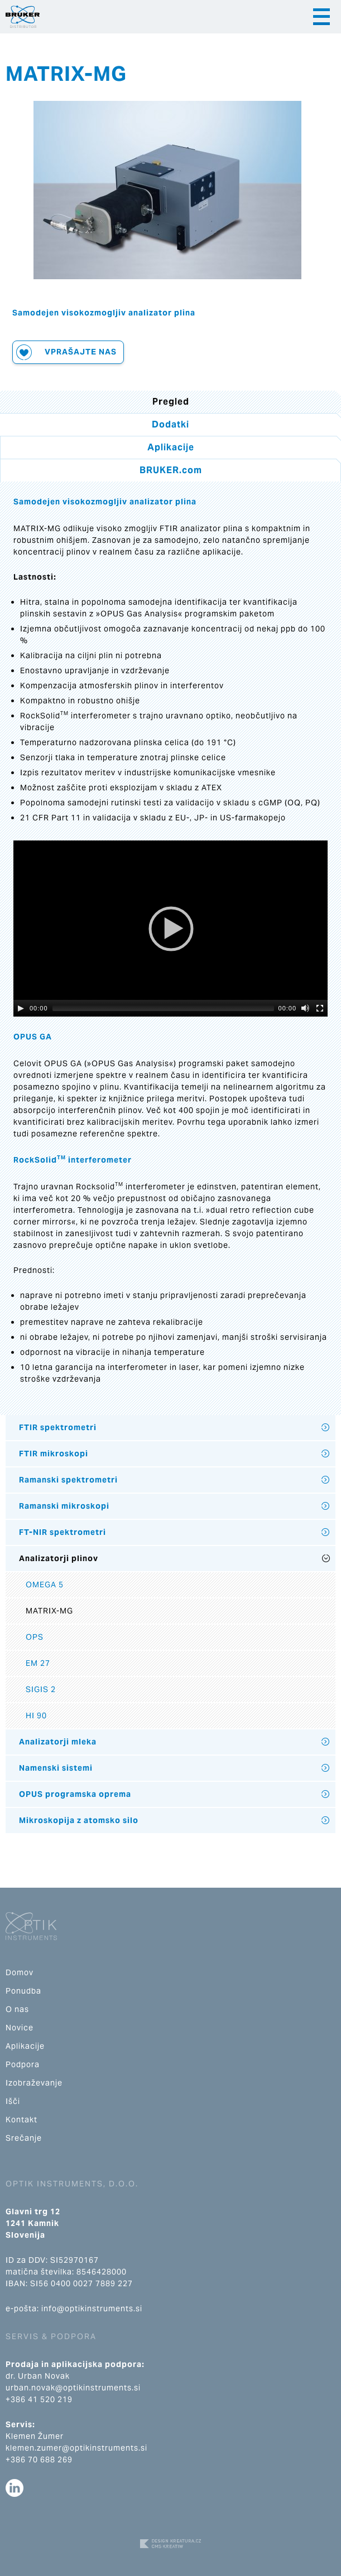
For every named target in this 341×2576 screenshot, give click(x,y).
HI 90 (36, 1715)
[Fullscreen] (319, 1008)
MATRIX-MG (49, 1611)
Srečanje (24, 2138)
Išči (13, 2101)
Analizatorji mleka (58, 1742)
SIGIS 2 (41, 1689)
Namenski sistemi (56, 1768)
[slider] (163, 1008)
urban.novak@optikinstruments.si (73, 2388)
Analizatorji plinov (58, 1558)
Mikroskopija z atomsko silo (78, 1820)
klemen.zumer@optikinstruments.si (76, 2448)
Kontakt (21, 2120)
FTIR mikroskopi (53, 1454)
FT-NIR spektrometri (62, 1532)
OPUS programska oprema (75, 1794)
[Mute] (305, 1008)
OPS (35, 1637)
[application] (170, 928)
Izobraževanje (34, 2083)
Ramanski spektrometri (68, 1480)
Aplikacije (170, 447)
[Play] (20, 1008)
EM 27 (38, 1663)
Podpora (23, 2064)
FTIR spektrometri (58, 1427)
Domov (19, 1972)
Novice (19, 2028)
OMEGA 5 (45, 1584)
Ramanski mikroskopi (64, 1506)
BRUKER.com (171, 470)
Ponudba (23, 1991)
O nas (17, 2009)
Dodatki (170, 424)
